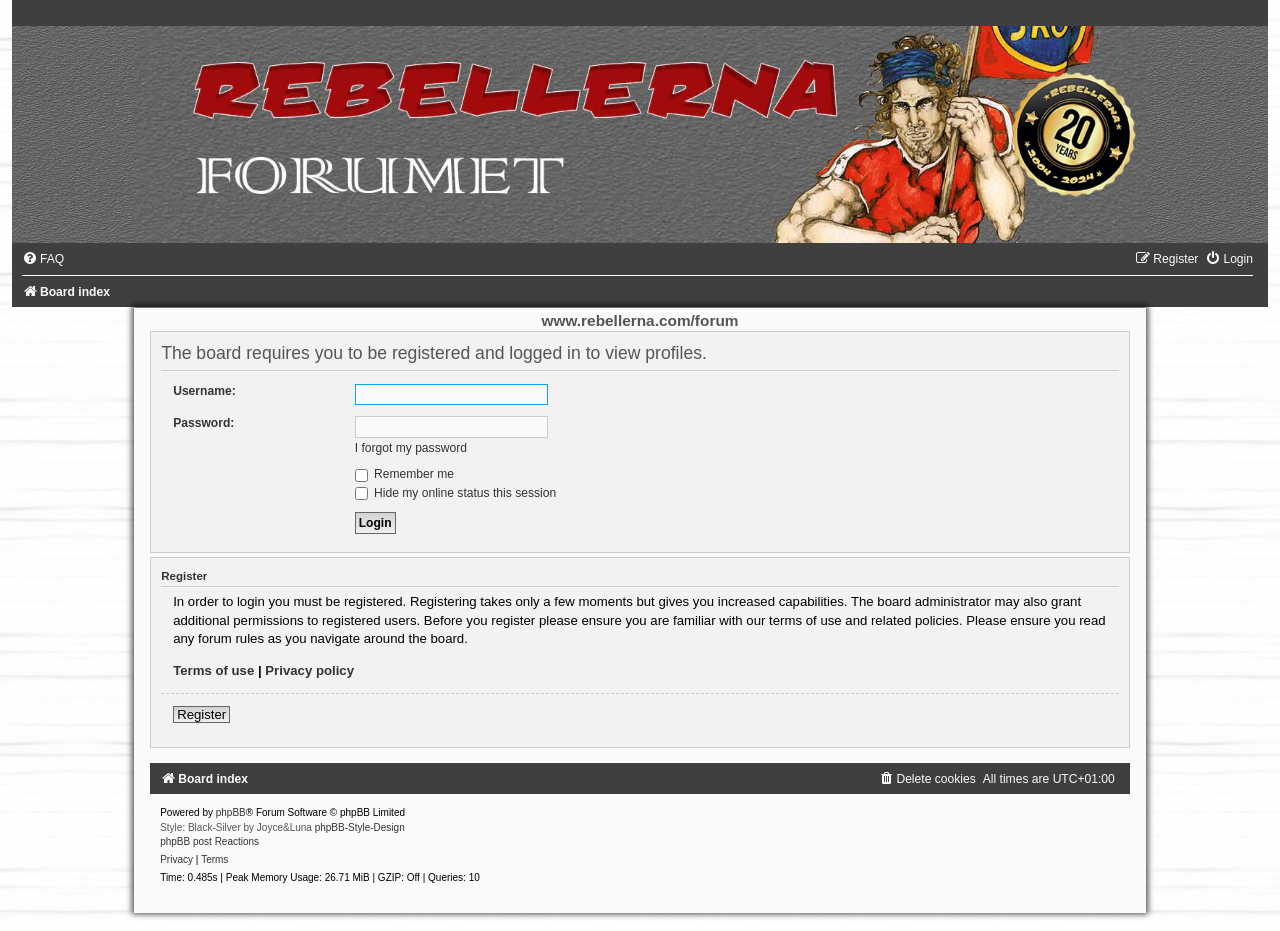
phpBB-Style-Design (360, 827)
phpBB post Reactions (209, 841)
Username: (204, 391)
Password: (203, 423)
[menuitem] (43, 259)
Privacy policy (309, 670)
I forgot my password (411, 448)
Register (201, 714)
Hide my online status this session (456, 493)
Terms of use (213, 670)
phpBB (231, 812)
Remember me (404, 474)
